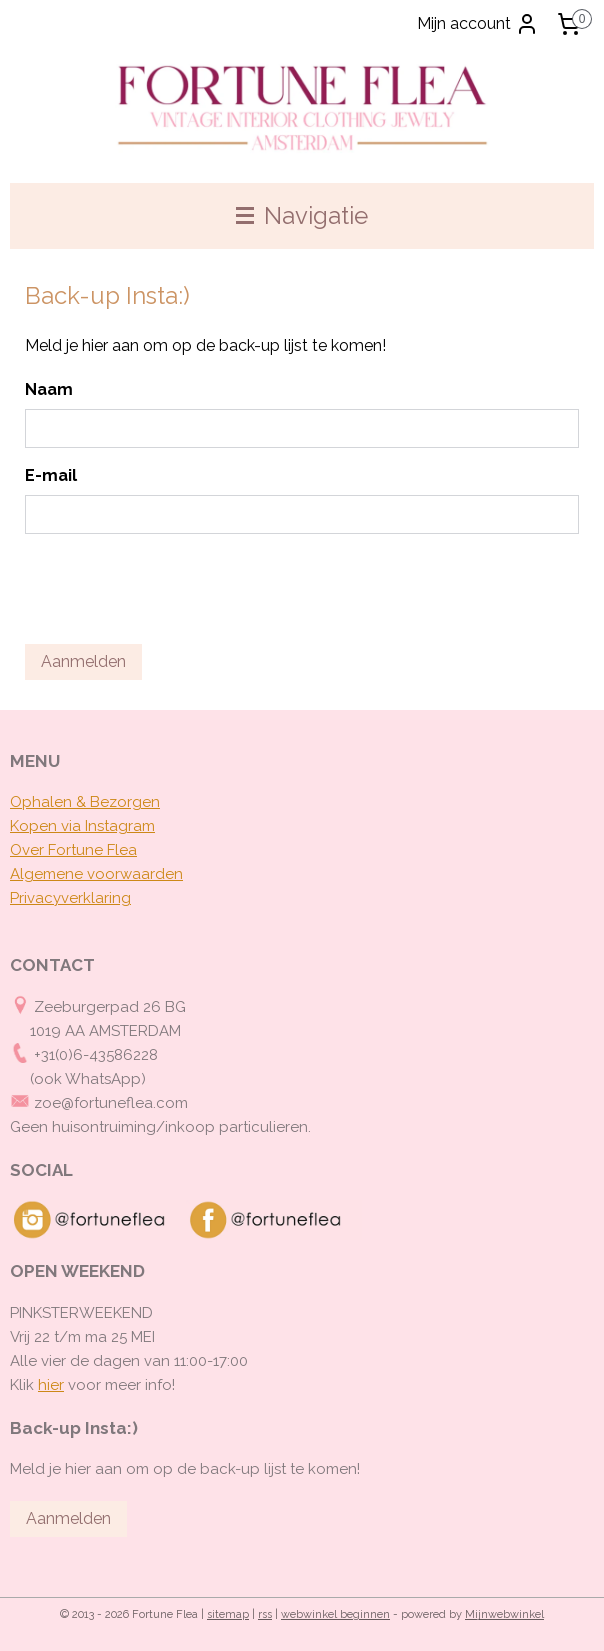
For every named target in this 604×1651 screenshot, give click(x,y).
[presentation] (177, 589)
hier (51, 1385)
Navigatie (302, 215)
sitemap (228, 1614)
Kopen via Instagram (82, 826)
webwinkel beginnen (335, 1614)
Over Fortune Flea (73, 850)
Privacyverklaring (70, 898)
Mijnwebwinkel (504, 1614)
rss (265, 1614)
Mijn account (478, 24)
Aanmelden (83, 661)
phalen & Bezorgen (91, 802)
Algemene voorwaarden (96, 874)
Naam (49, 389)
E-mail (51, 475)
